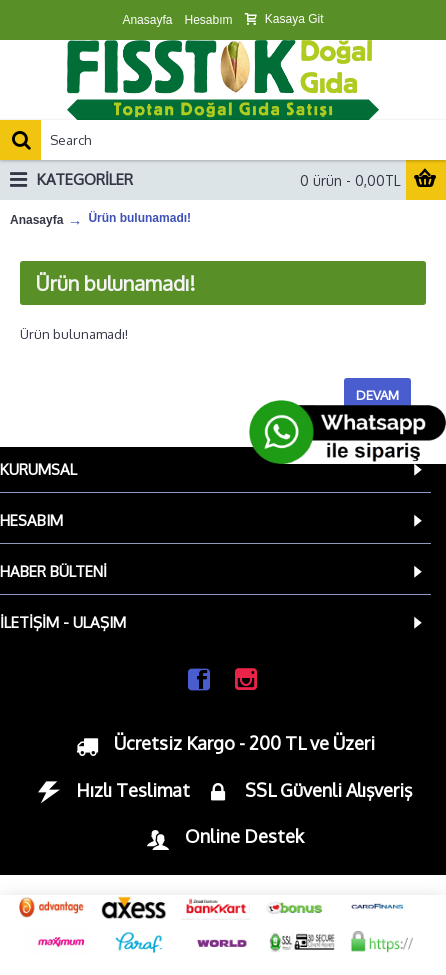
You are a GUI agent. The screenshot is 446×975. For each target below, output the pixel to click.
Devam (377, 395)
